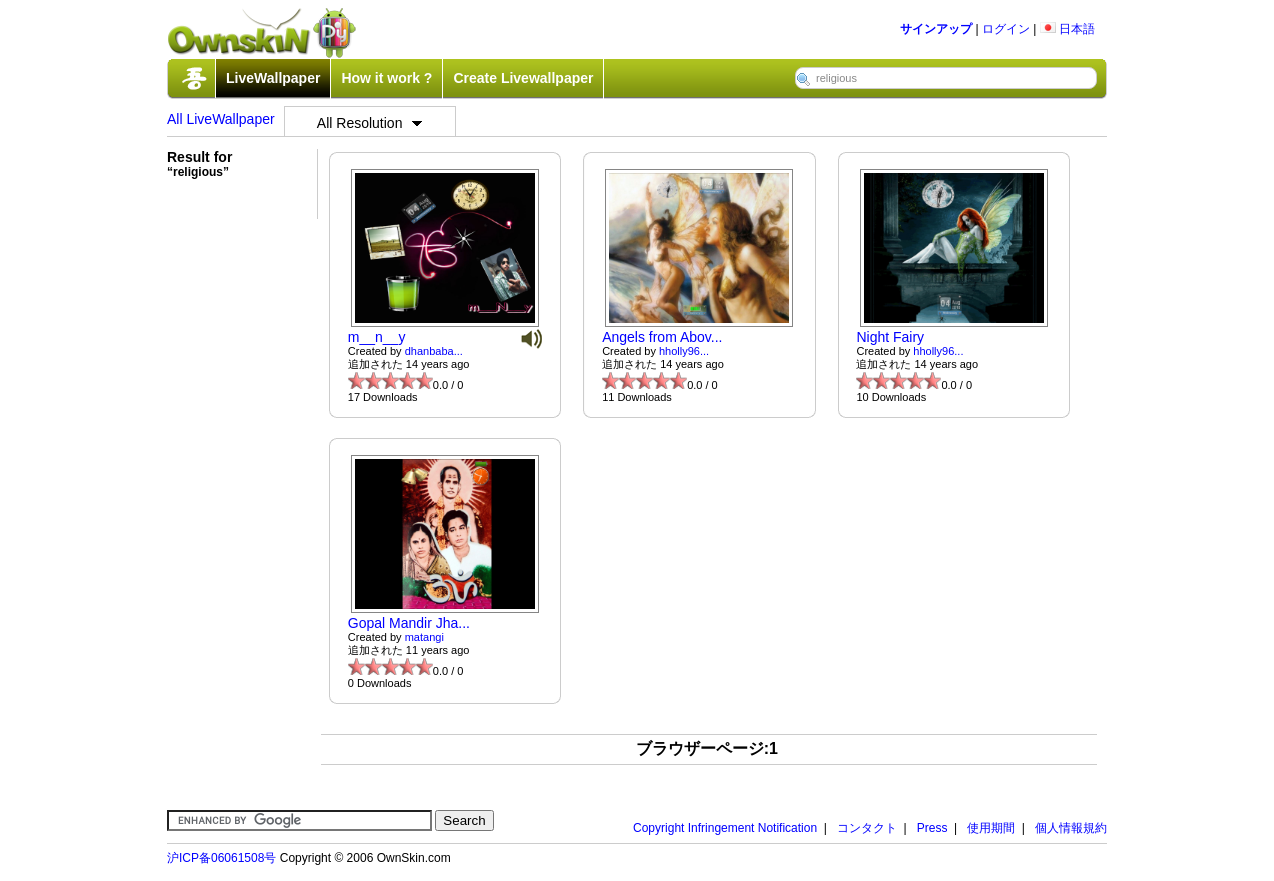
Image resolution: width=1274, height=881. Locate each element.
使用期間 (991, 828)
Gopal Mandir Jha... (409, 623)
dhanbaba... (434, 351)
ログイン (1006, 29)
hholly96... (684, 351)
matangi (424, 637)
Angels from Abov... (662, 337)
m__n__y (377, 337)
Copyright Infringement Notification (725, 828)
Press (932, 828)
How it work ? (386, 78)
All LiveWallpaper (221, 119)
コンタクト (867, 828)
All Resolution (370, 123)
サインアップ (936, 29)
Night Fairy (890, 337)
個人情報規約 (1071, 828)
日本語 (1067, 29)
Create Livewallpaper (523, 78)
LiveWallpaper (273, 78)
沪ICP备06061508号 (221, 858)
